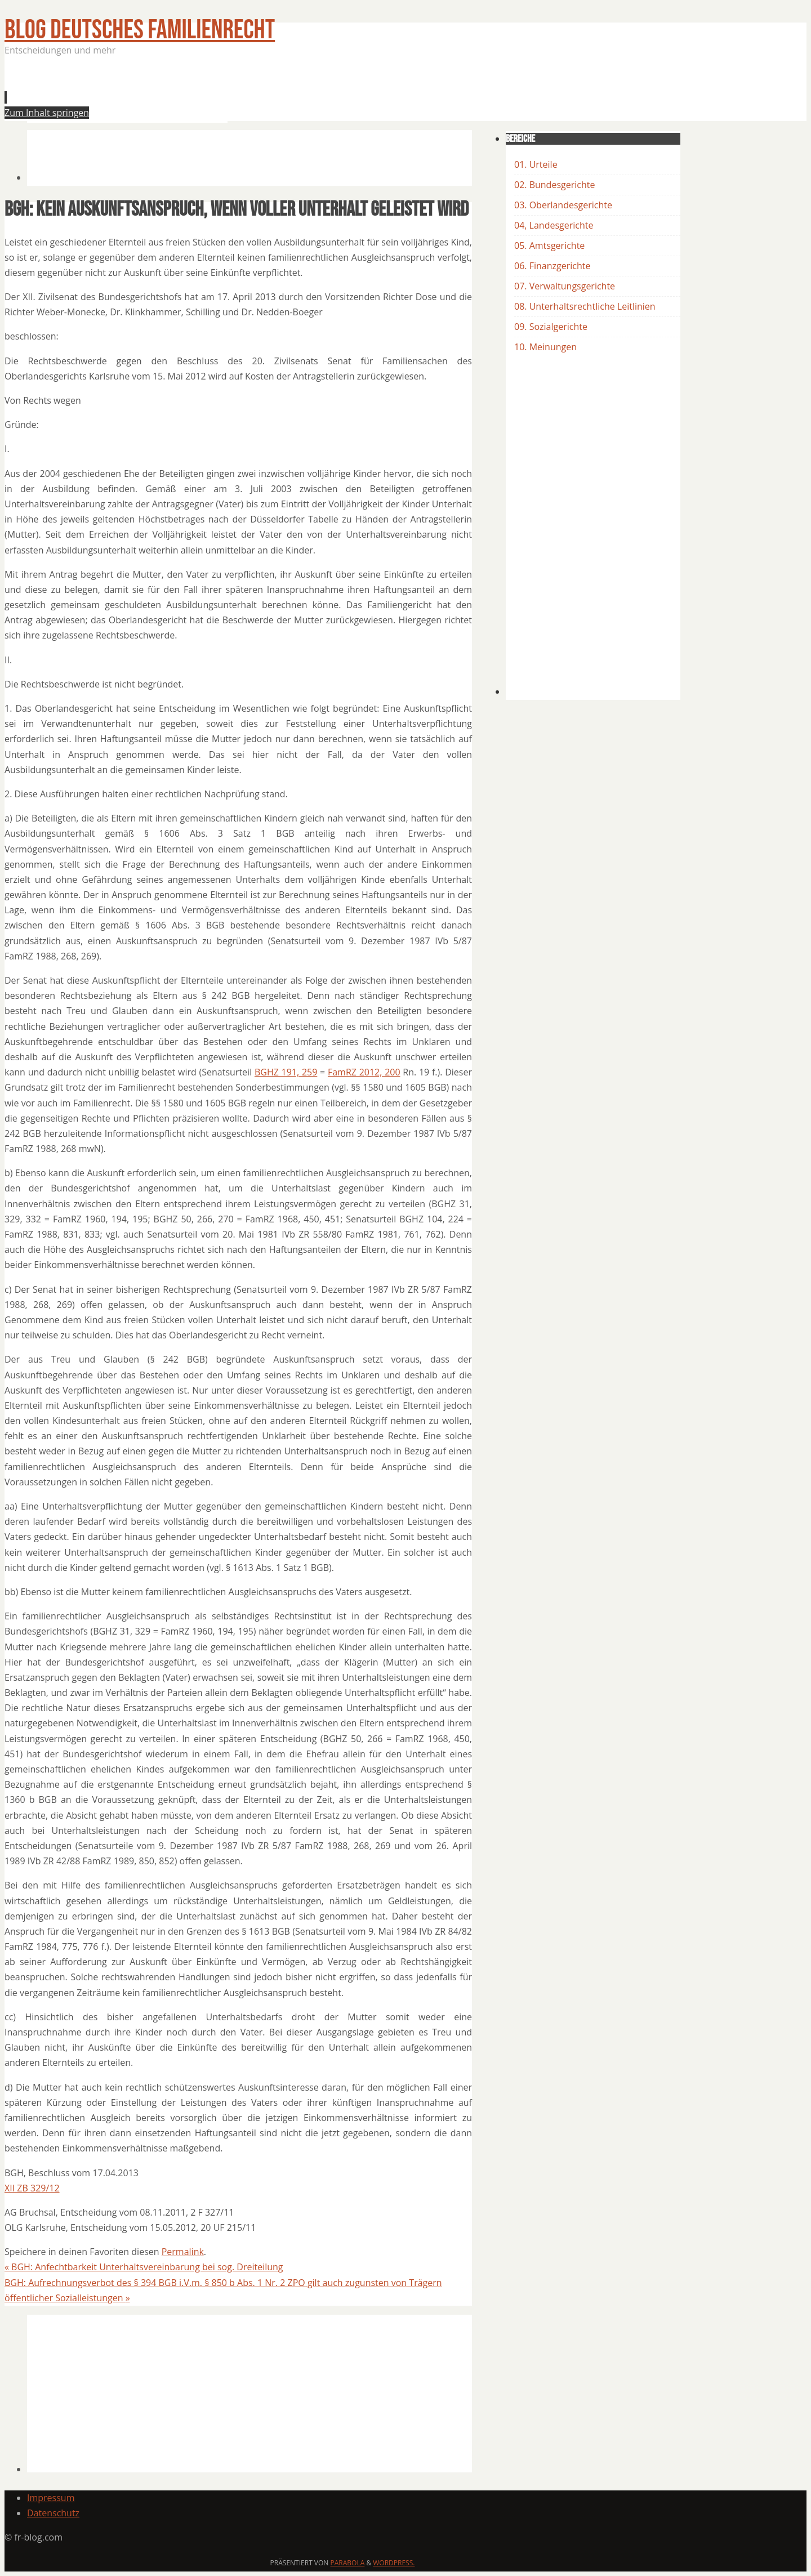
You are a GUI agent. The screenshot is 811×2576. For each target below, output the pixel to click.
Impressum (50, 2498)
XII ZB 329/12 (32, 2188)
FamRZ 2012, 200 (364, 1072)
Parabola (348, 2563)
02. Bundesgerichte (554, 184)
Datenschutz (53, 2513)
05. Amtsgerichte (549, 245)
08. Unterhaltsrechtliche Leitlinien (585, 306)
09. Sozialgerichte (550, 326)
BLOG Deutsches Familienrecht (140, 30)
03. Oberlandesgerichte (563, 205)
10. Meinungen (545, 347)
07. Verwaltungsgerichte (564, 286)
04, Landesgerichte (553, 225)
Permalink (183, 2251)
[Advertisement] (232, 92)
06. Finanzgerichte (552, 266)
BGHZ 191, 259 (286, 1072)
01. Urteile (536, 164)
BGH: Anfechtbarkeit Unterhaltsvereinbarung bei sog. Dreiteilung (144, 2267)
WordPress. (394, 2563)
